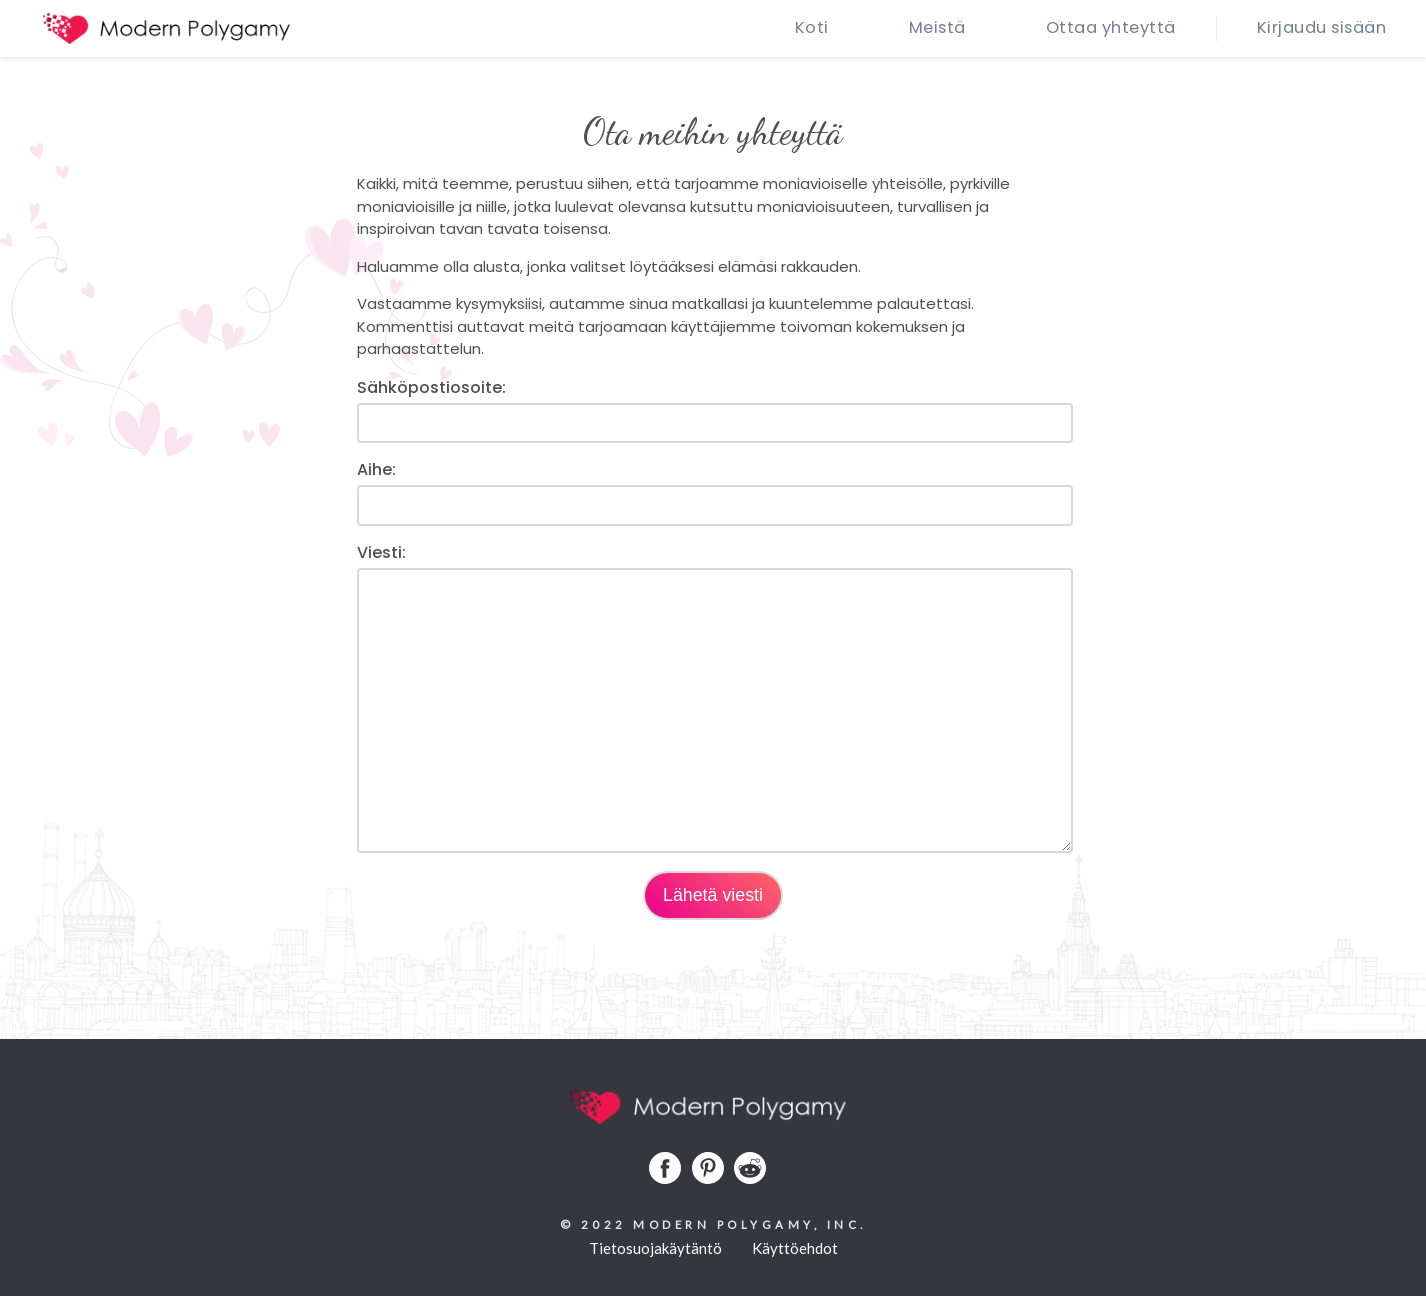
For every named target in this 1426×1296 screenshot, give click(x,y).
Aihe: (376, 469)
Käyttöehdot (795, 1248)
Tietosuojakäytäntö (655, 1248)
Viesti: (381, 552)
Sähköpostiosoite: (431, 387)
